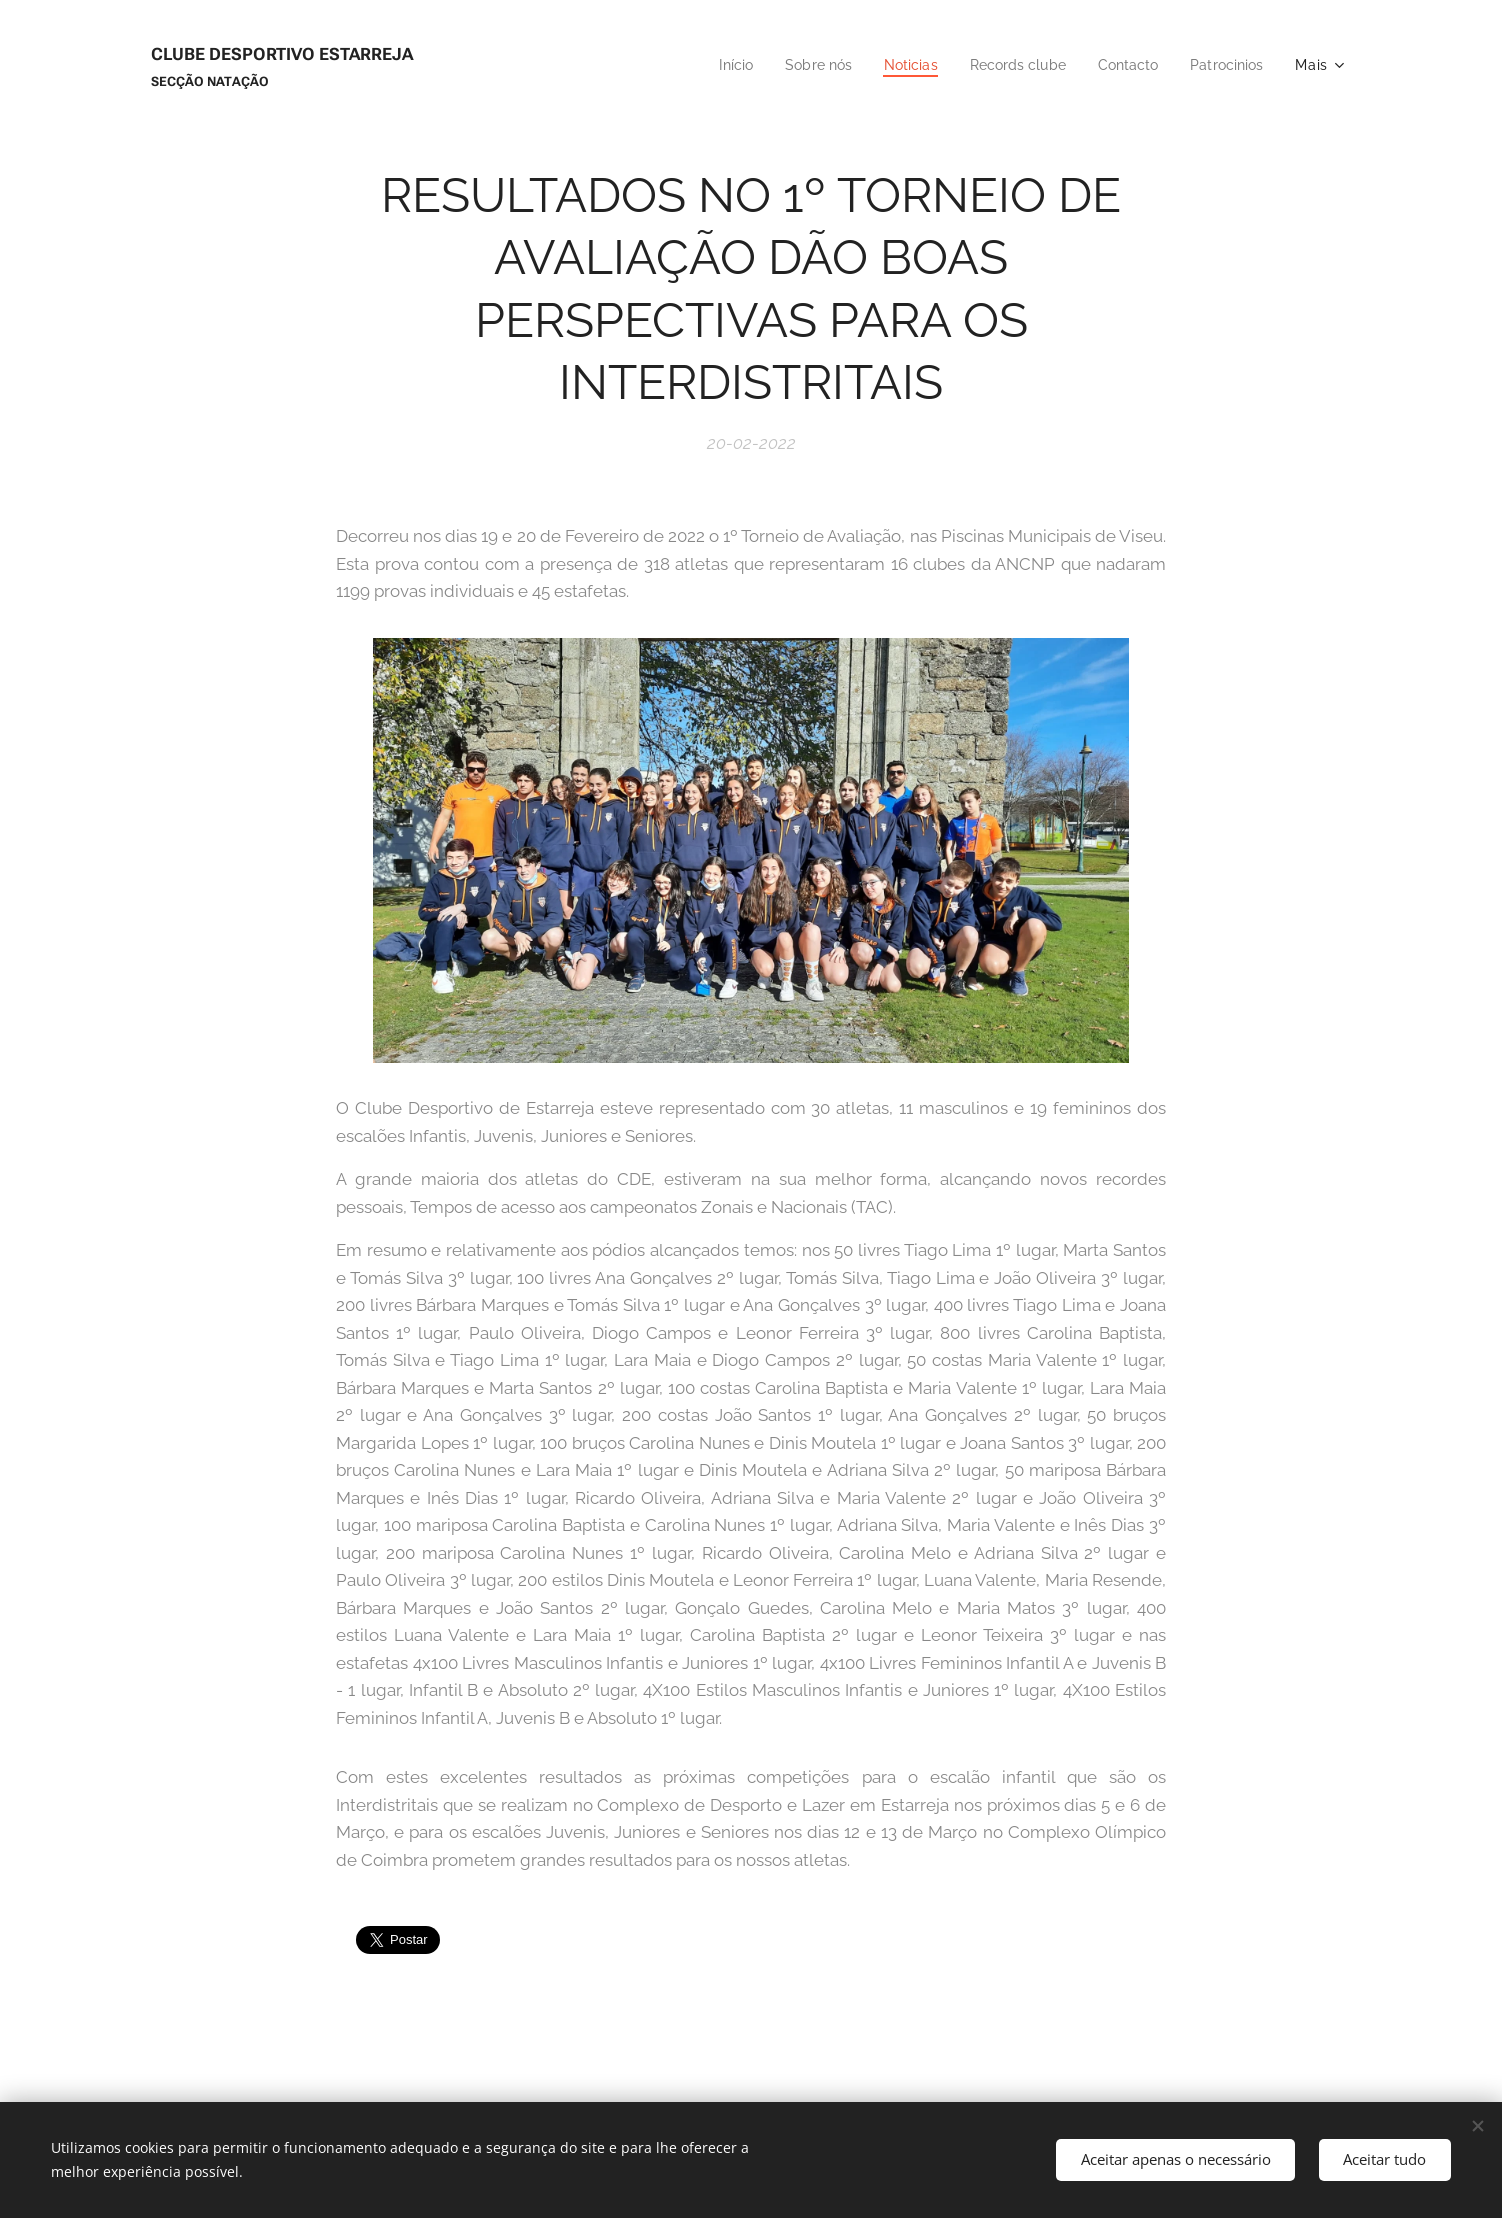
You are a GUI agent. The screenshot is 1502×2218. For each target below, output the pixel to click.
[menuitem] (709, 65)
